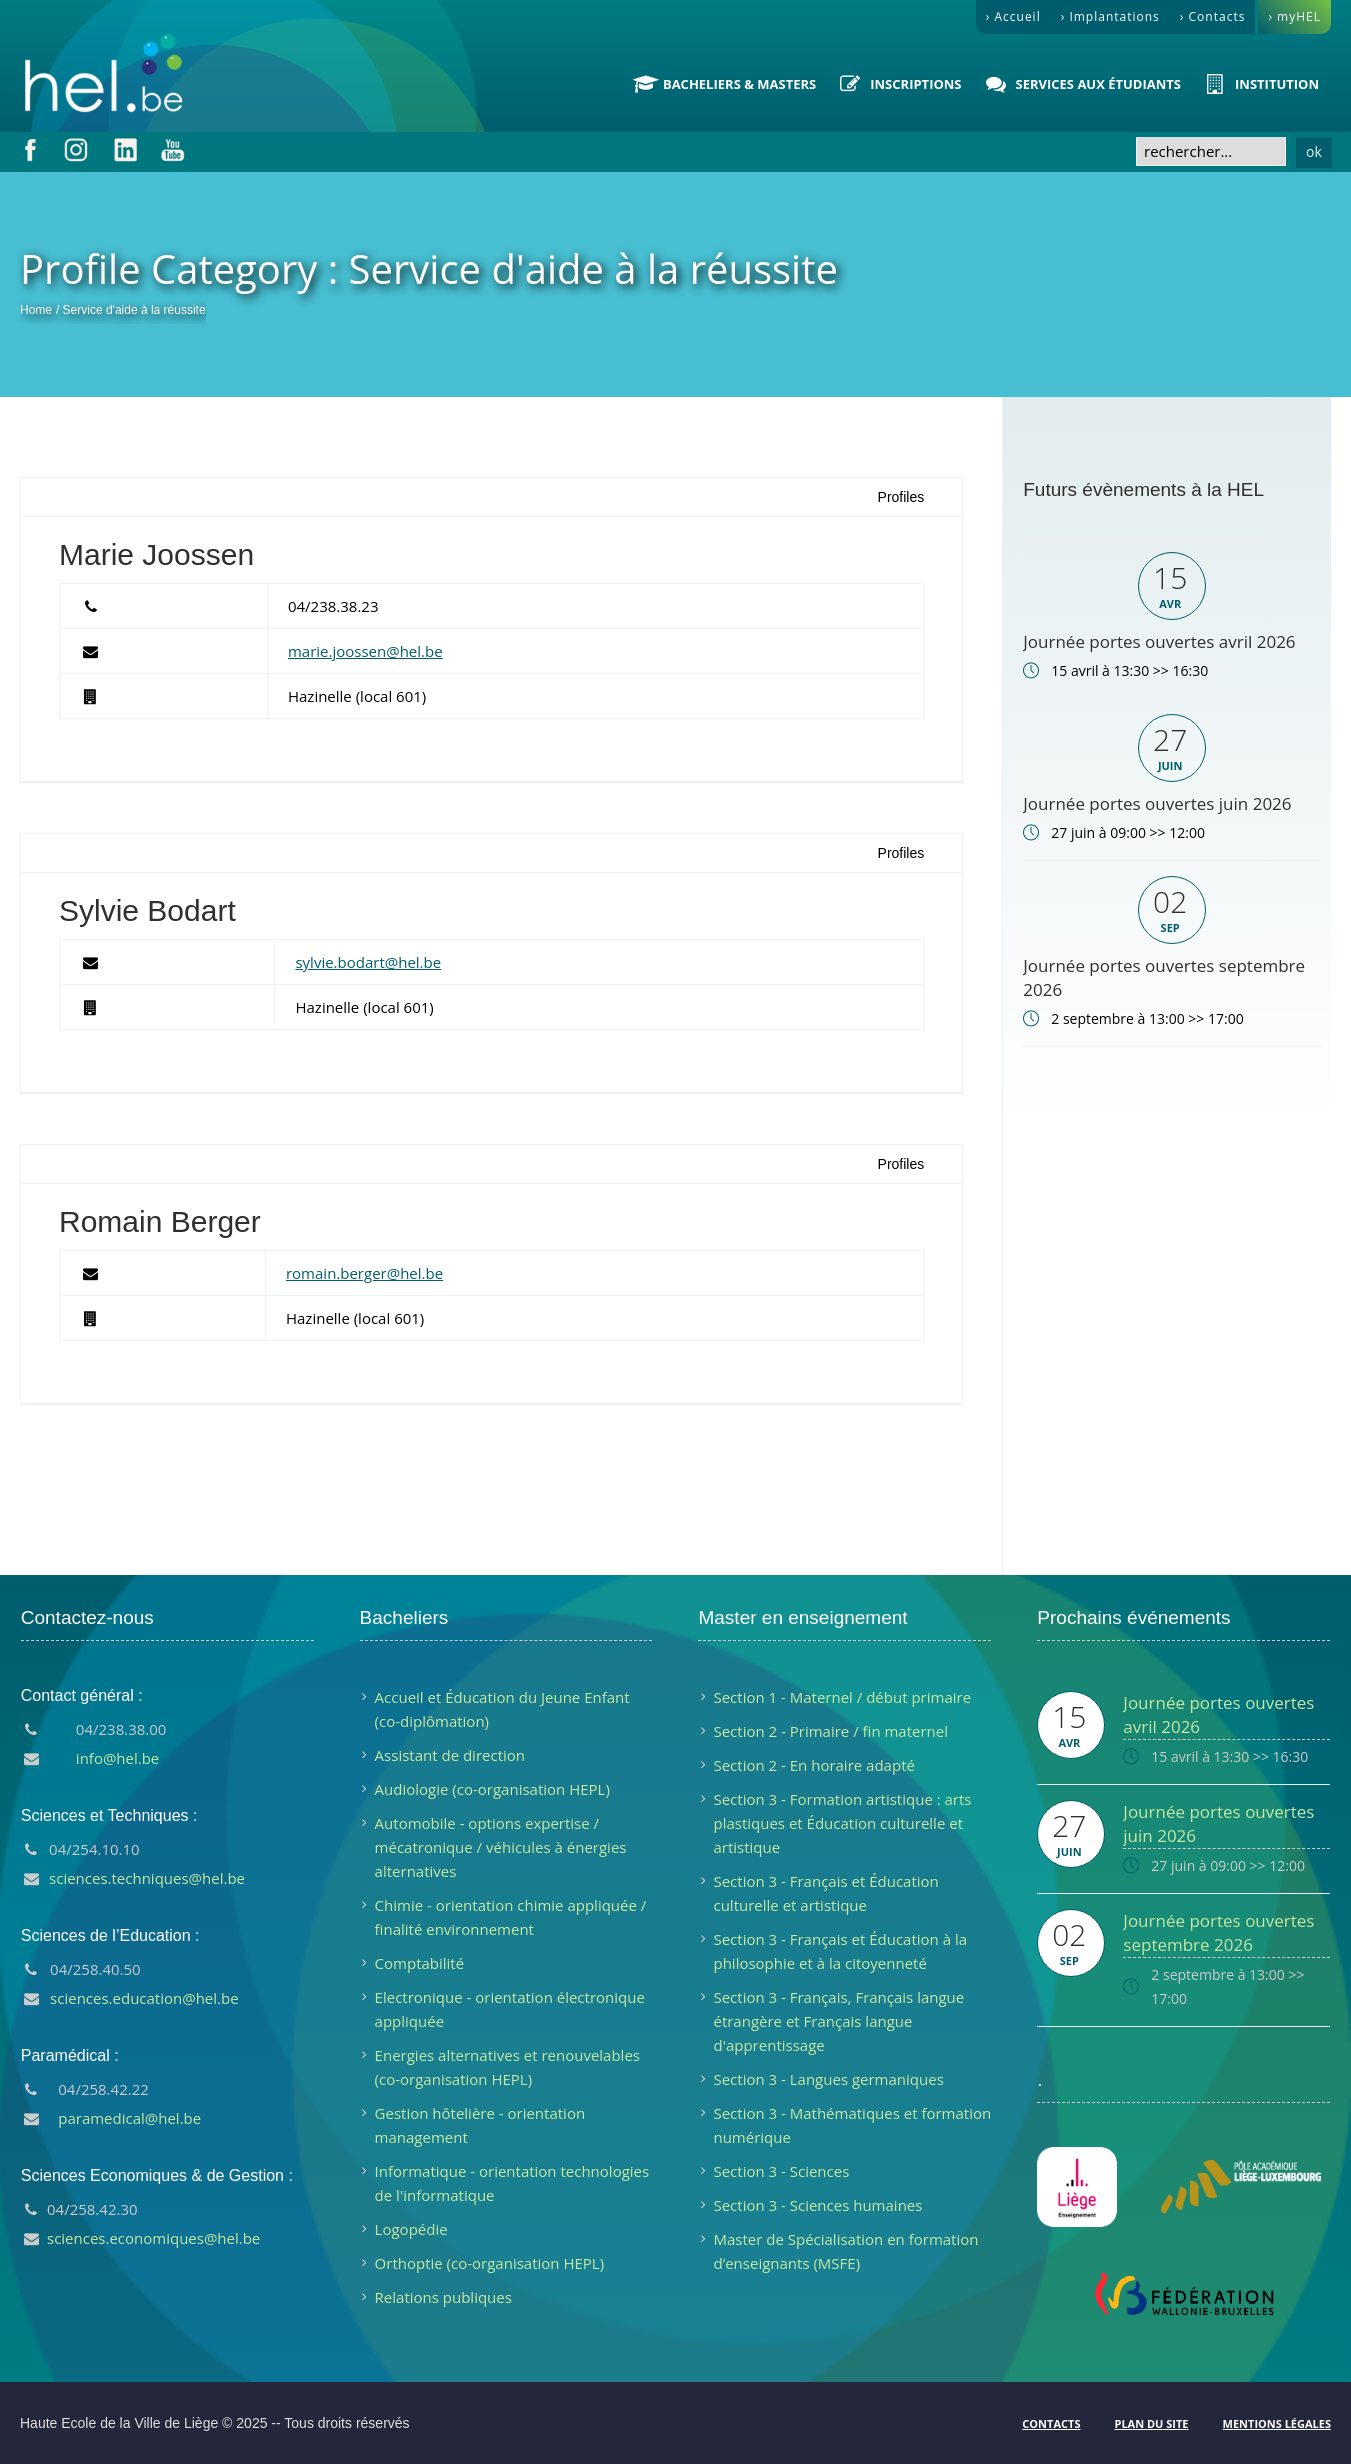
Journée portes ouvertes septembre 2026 (1218, 1932)
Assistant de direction (450, 1755)
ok (1314, 151)
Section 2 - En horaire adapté (813, 1765)
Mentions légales (1277, 2423)
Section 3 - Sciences (781, 2171)
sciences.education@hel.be (144, 1998)
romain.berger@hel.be (364, 1273)
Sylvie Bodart (147, 910)
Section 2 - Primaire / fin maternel (830, 1731)
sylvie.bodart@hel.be (368, 962)
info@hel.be (117, 1758)
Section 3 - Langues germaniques (828, 2079)
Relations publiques (443, 2297)
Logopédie (411, 2229)
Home (36, 310)
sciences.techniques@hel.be (147, 1878)
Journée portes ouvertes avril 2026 (1159, 641)
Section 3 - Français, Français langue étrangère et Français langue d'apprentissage (838, 2021)
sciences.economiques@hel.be (153, 2238)
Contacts (1051, 2423)
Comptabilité (420, 1963)
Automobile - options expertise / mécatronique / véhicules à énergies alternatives (501, 1847)
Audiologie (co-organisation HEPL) (492, 1789)
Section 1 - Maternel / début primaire (842, 1697)
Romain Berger (160, 1221)
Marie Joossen (156, 554)
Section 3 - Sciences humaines (817, 2205)
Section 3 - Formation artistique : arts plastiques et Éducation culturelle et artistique (842, 1823)
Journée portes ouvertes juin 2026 (1157, 803)
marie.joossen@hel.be (365, 651)
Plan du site (1151, 2423)
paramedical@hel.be (129, 2118)
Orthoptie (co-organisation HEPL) (489, 2263)
